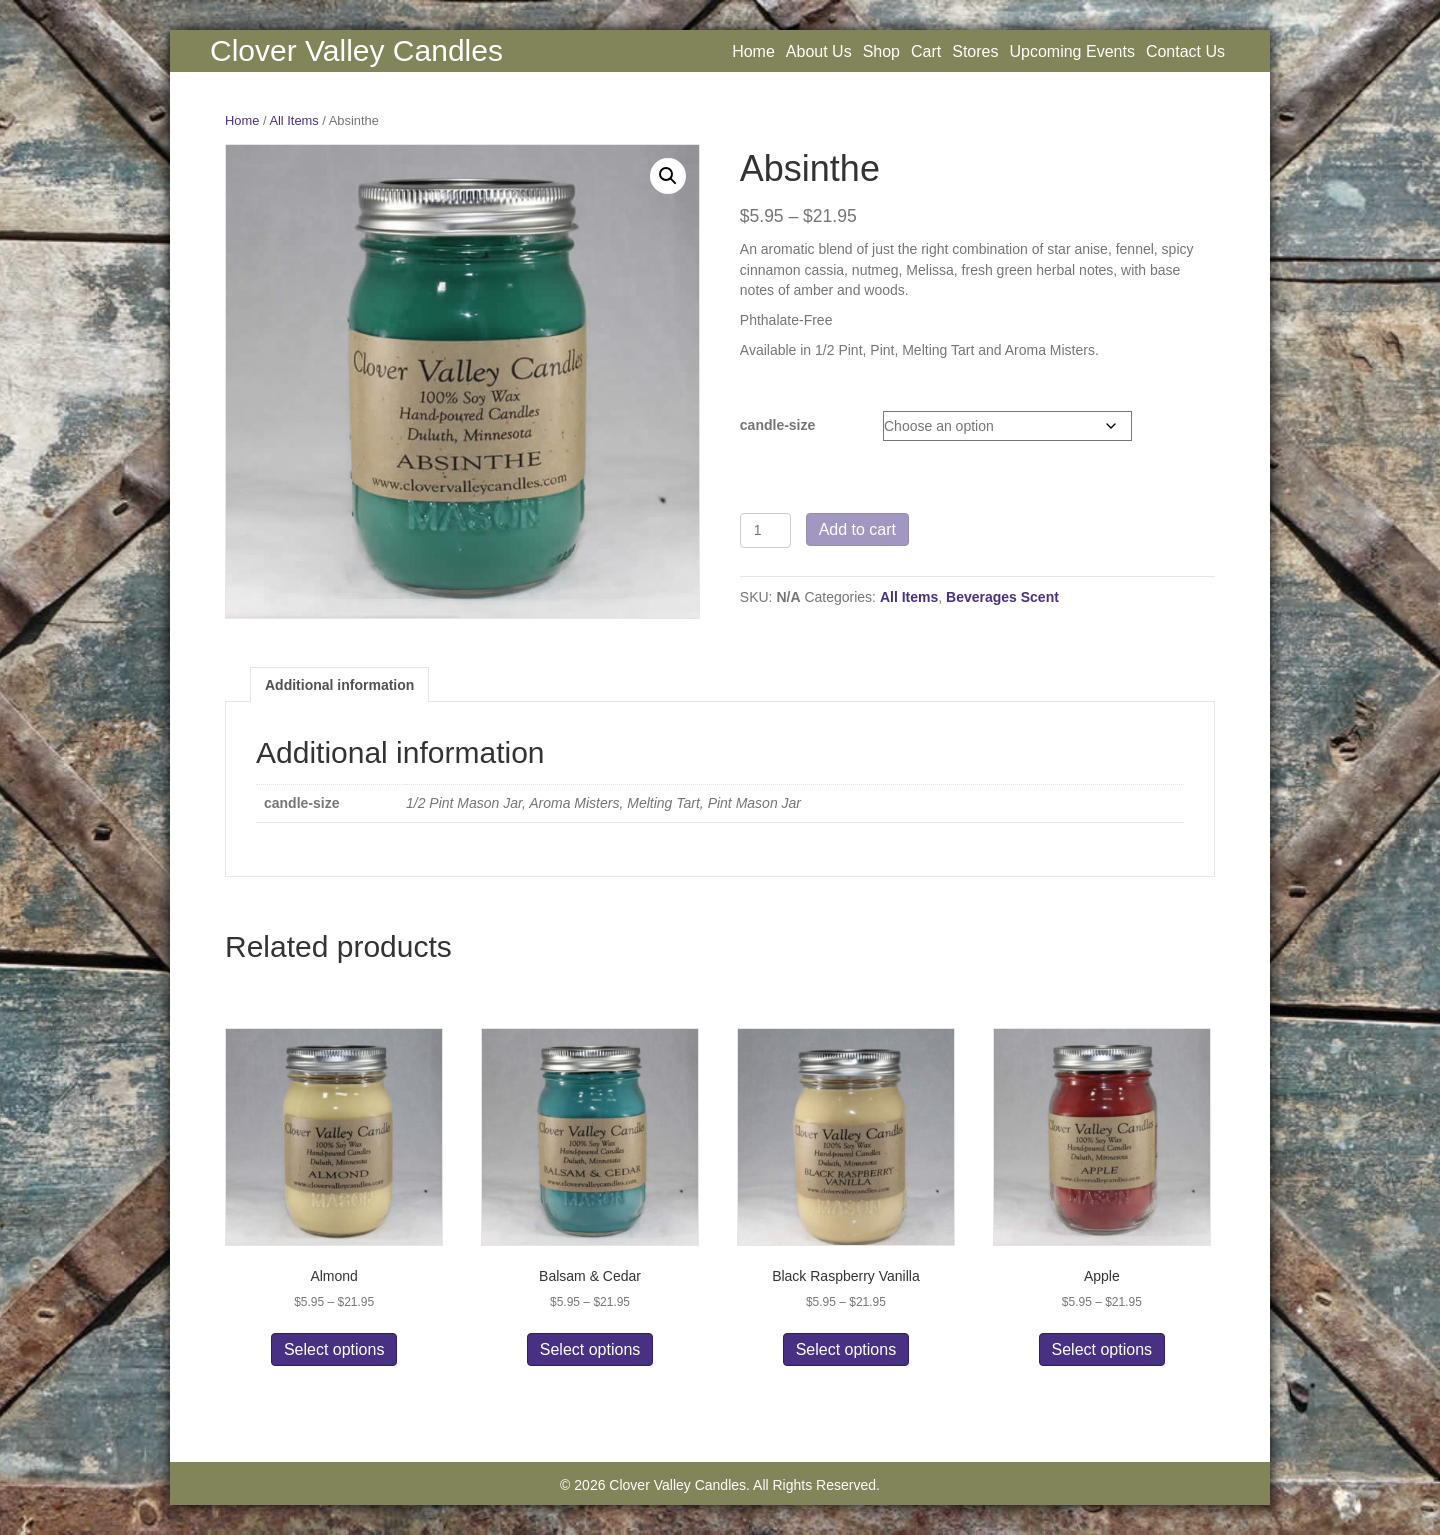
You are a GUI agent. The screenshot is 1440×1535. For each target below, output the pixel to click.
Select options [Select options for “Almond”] (334, 1349)
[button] (668, 176)
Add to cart (857, 529)
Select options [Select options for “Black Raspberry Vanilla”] (846, 1349)
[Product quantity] (765, 530)
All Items (293, 120)
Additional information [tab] (339, 685)
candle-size (777, 425)
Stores (975, 51)
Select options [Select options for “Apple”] (1102, 1349)
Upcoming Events (1071, 51)
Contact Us (1185, 51)
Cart (926, 51)
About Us (819, 51)
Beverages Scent (1002, 597)
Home (753, 51)
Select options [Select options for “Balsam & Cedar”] (590, 1349)
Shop (881, 51)
